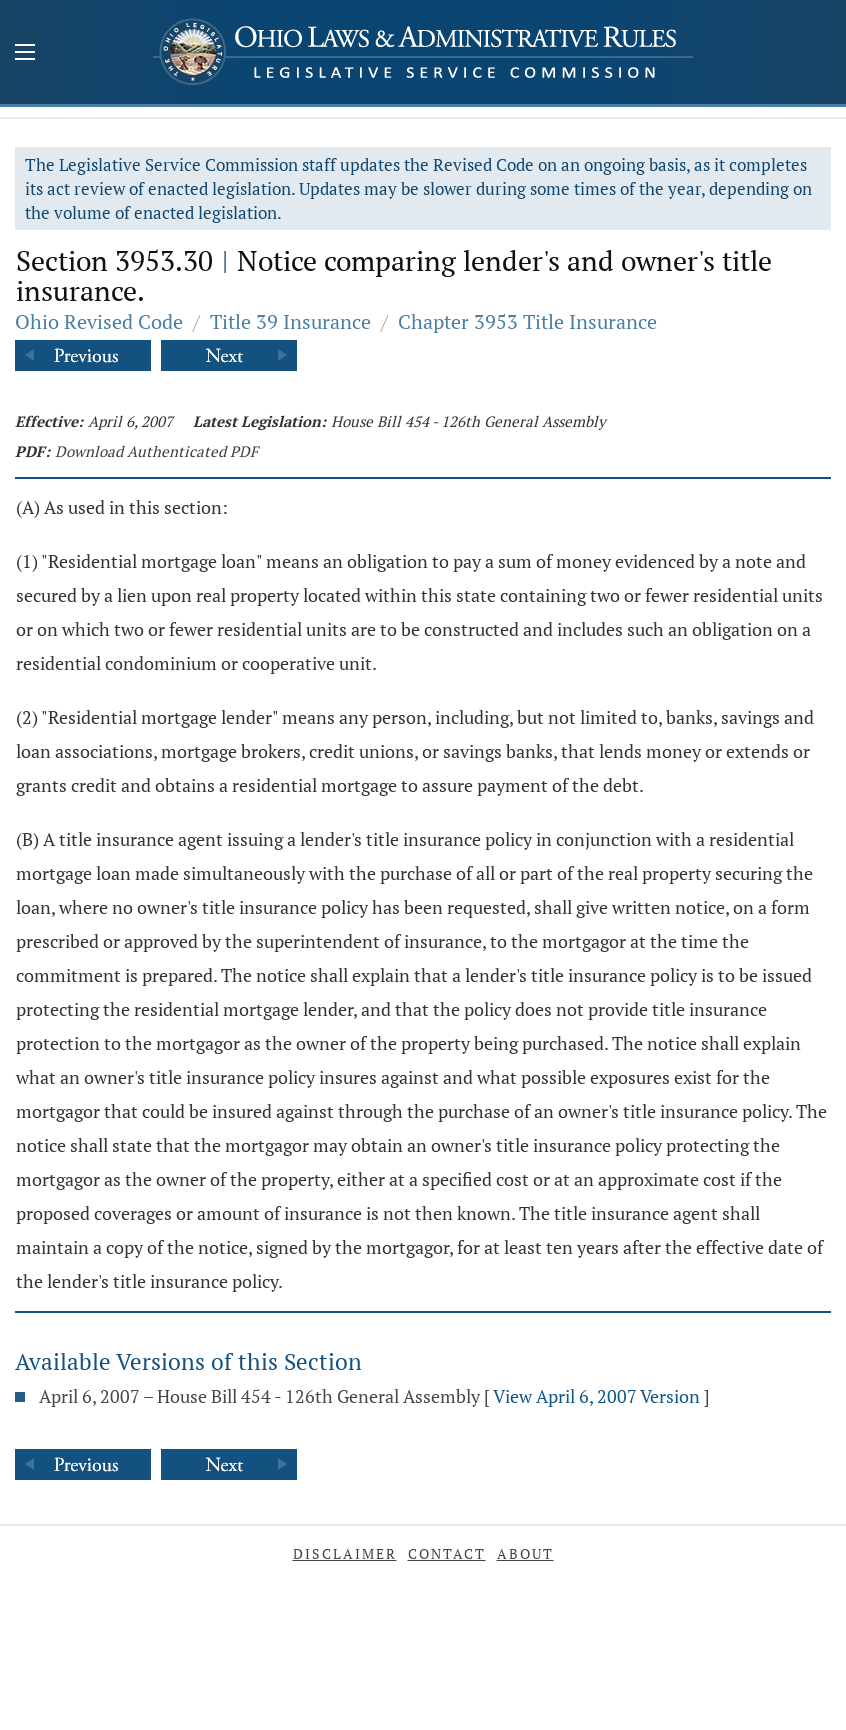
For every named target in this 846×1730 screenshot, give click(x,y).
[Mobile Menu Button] (25, 54)
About (525, 1553)
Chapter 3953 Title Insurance (527, 321)
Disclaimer (345, 1553)
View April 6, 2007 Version (596, 1396)
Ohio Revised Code (99, 321)
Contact (447, 1553)
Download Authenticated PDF (156, 451)
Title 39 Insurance (290, 321)
